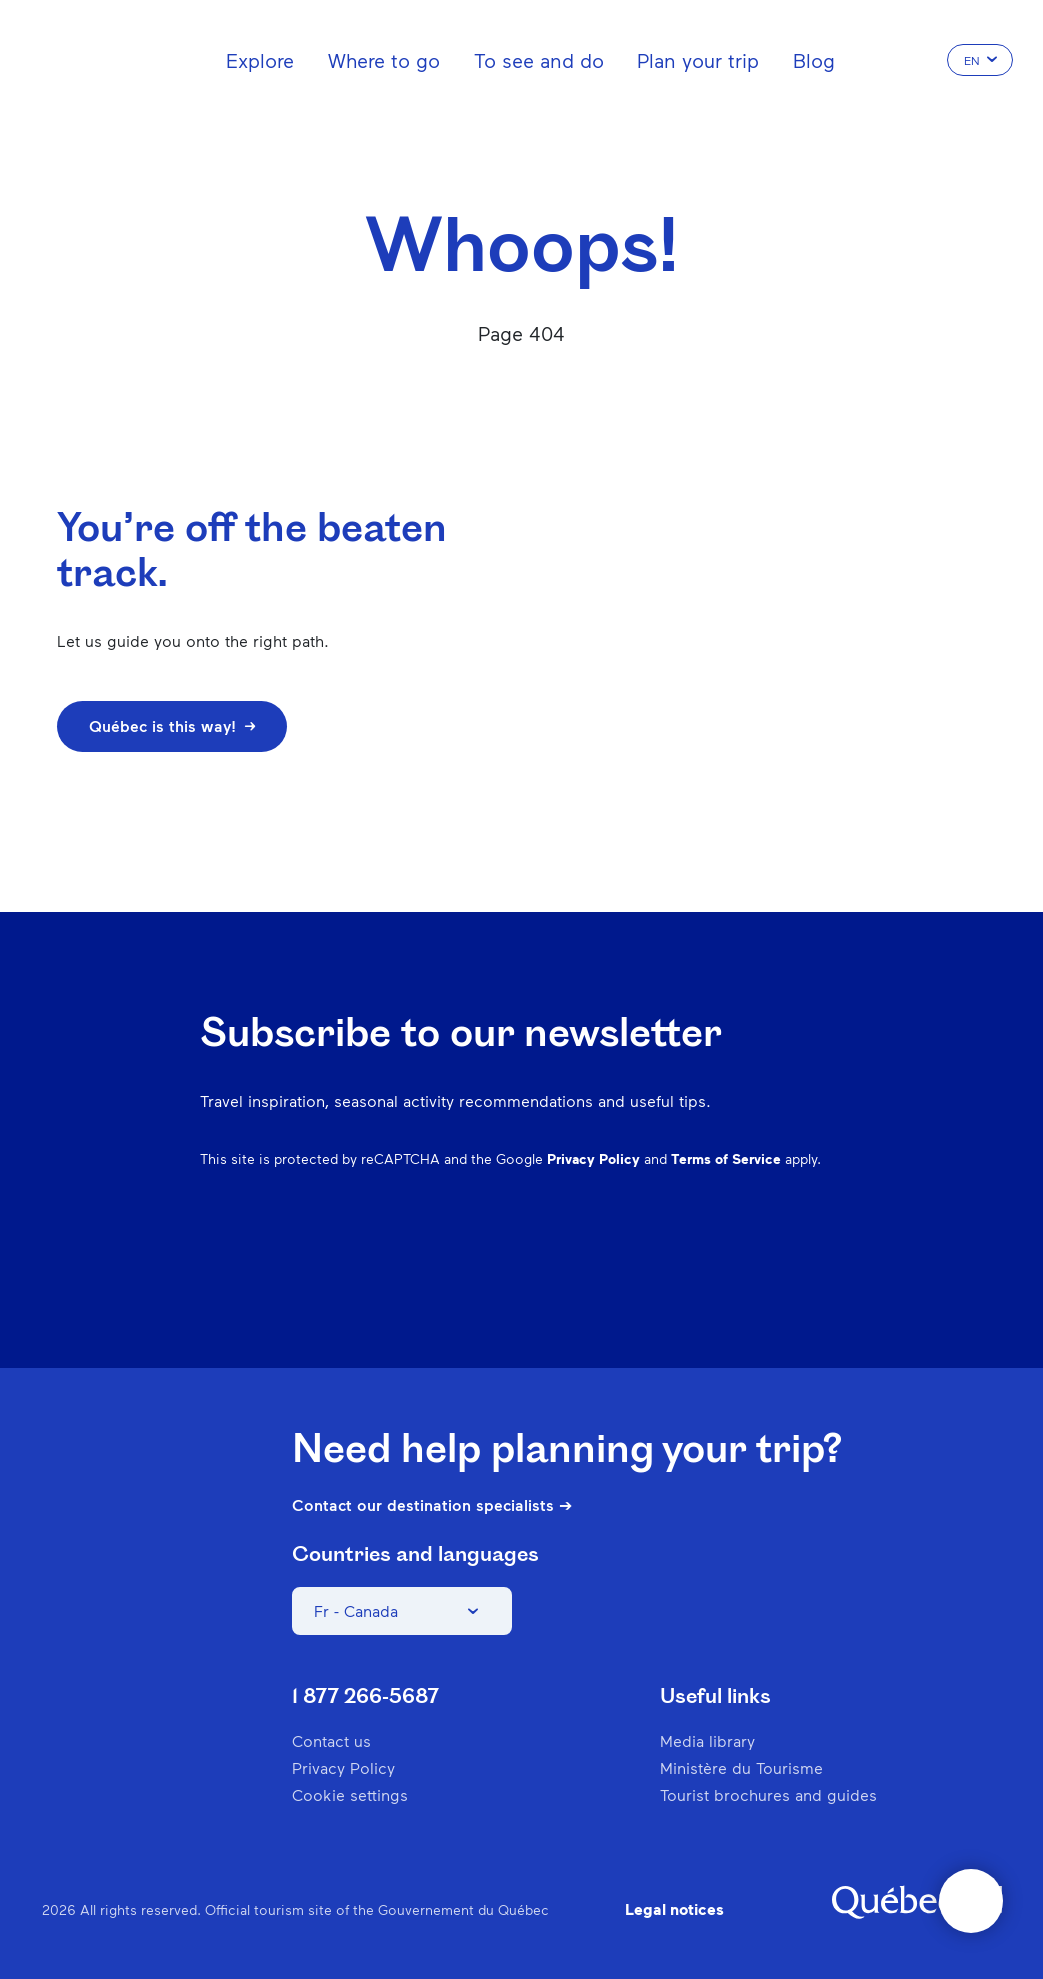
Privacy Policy (593, 1158)
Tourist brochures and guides (768, 1794)
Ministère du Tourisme (741, 1767)
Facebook (569, 1256)
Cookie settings (350, 1794)
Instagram (621, 1256)
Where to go (384, 60)
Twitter (777, 1256)
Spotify (725, 1256)
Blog (814, 60)
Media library (707, 1740)
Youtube (829, 1256)
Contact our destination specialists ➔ (432, 1505)
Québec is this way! (172, 725)
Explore (260, 60)
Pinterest (673, 1256)
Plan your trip (698, 60)
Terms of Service (726, 1158)
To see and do (539, 60)
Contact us (331, 1740)
